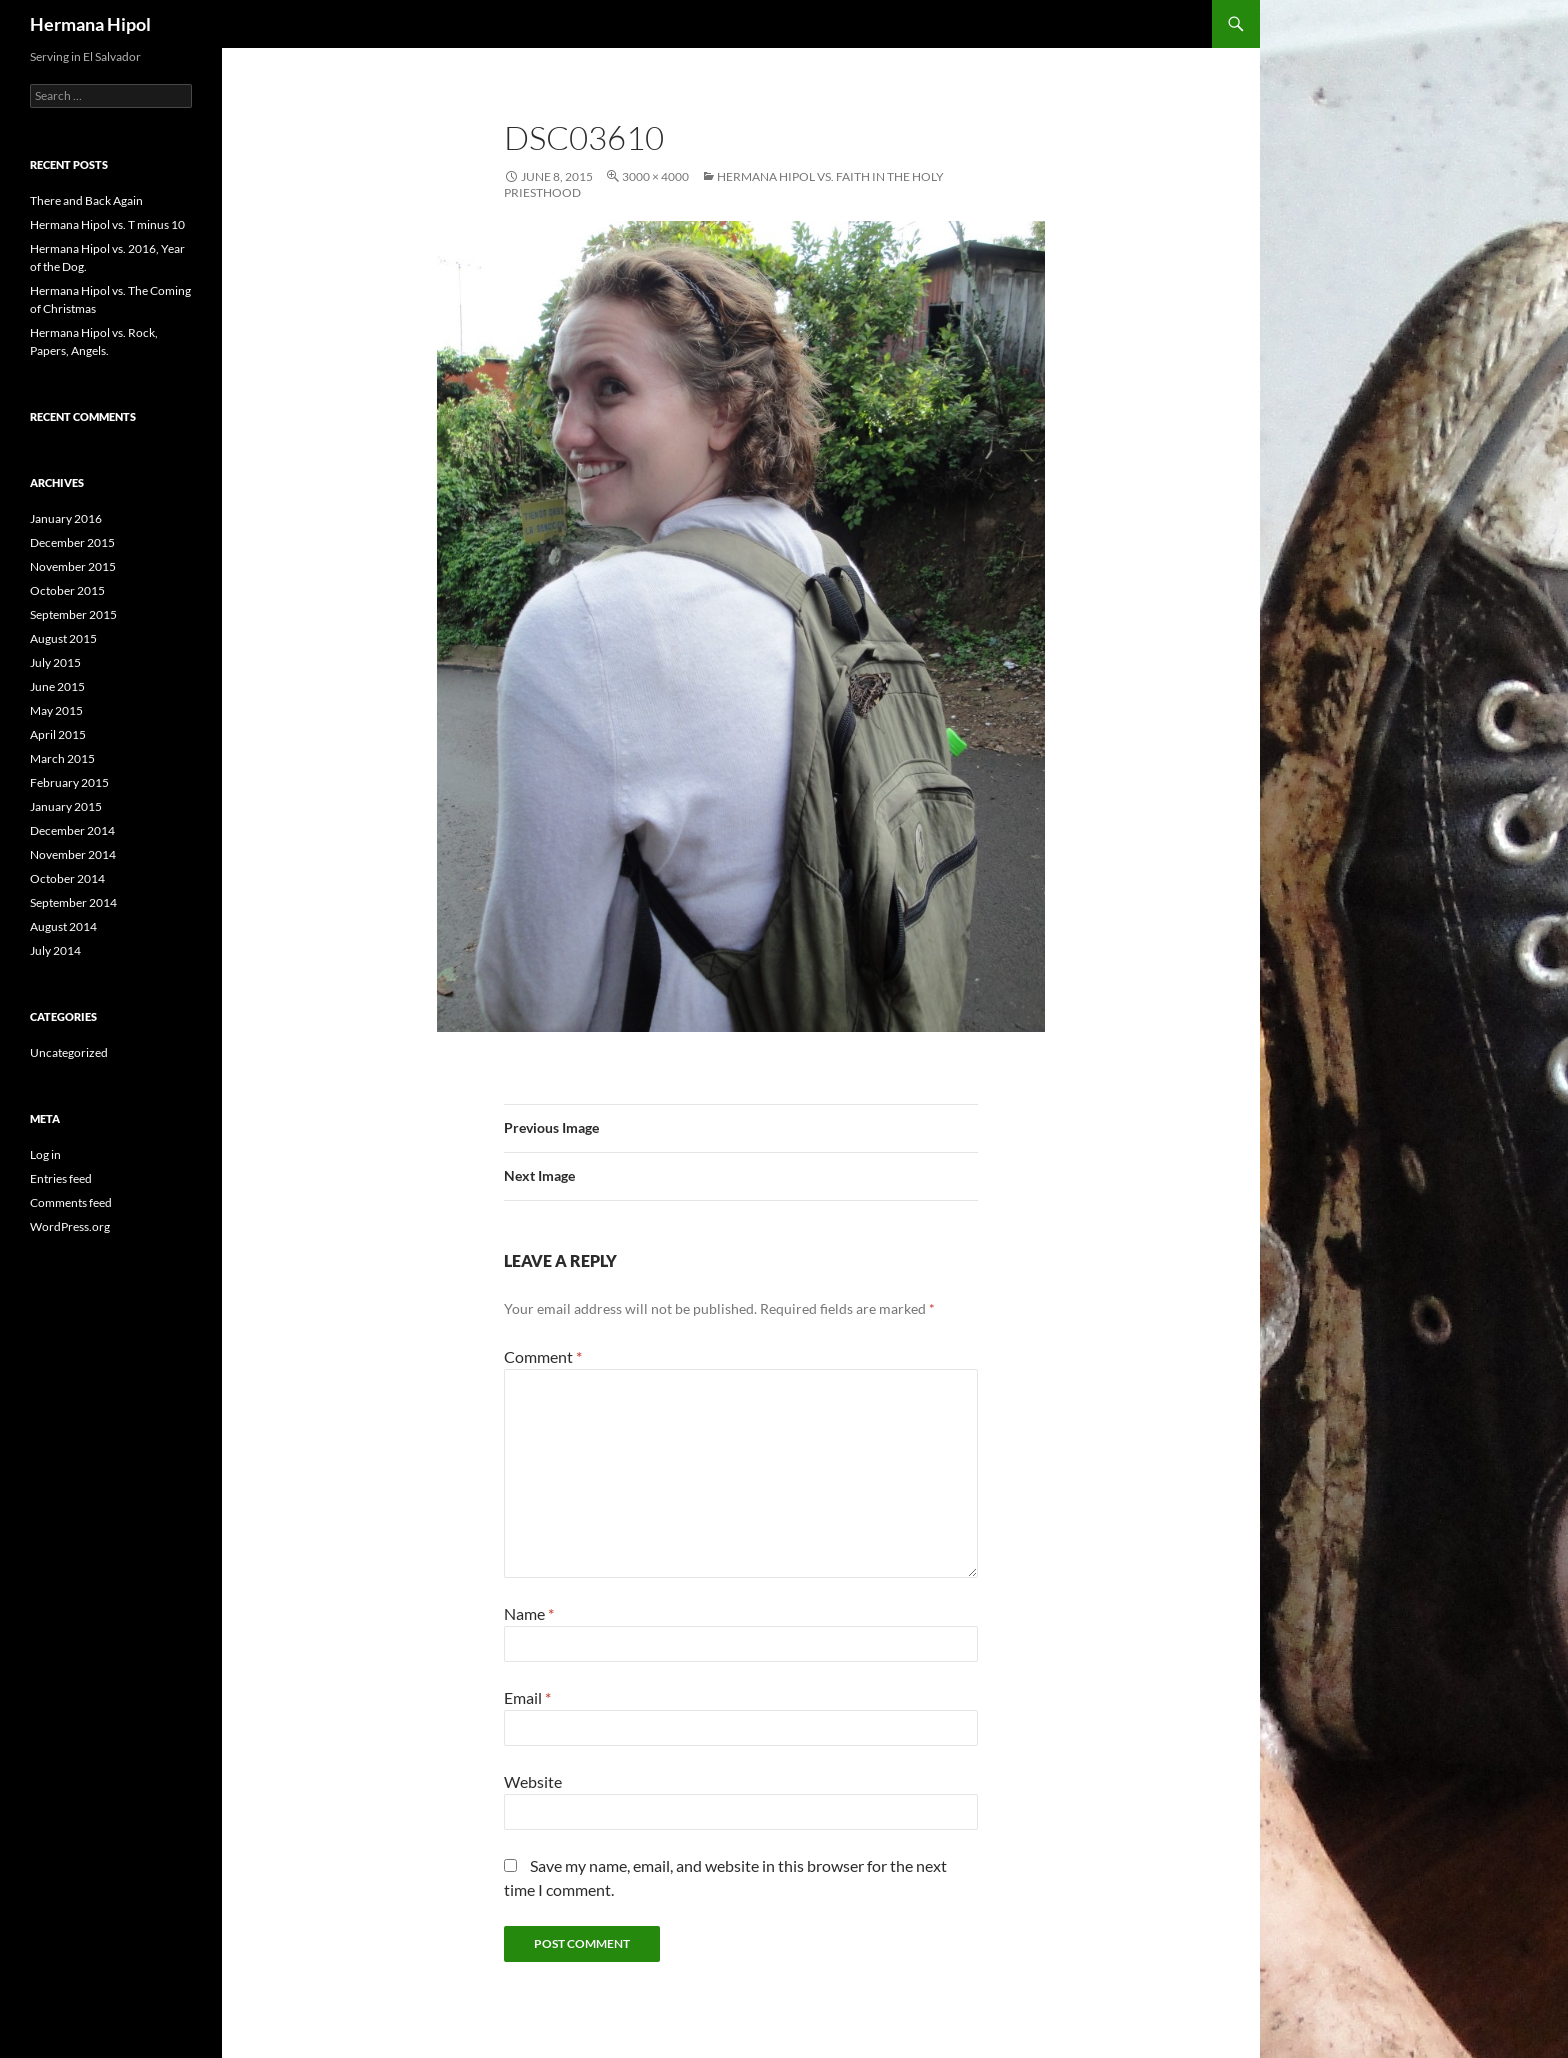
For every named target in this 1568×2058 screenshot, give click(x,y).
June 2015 (57, 686)
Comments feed (71, 1202)
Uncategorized (69, 1052)
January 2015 (66, 806)
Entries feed (61, 1178)
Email (527, 1697)
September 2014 (73, 902)
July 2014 (55, 950)
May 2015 (56, 710)
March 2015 (62, 758)
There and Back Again (86, 200)
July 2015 (55, 662)
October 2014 (67, 878)
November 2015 (73, 566)
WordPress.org (70, 1226)
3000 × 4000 (655, 176)
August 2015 (63, 638)
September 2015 (73, 614)
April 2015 (58, 734)
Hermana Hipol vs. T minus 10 (107, 224)
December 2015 (72, 542)
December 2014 (72, 830)
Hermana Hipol (90, 24)
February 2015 (69, 782)
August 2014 (63, 926)
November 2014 (73, 854)
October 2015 (67, 590)
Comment (543, 1356)
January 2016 (66, 518)
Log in (45, 1154)
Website (533, 1781)
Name (529, 1613)
